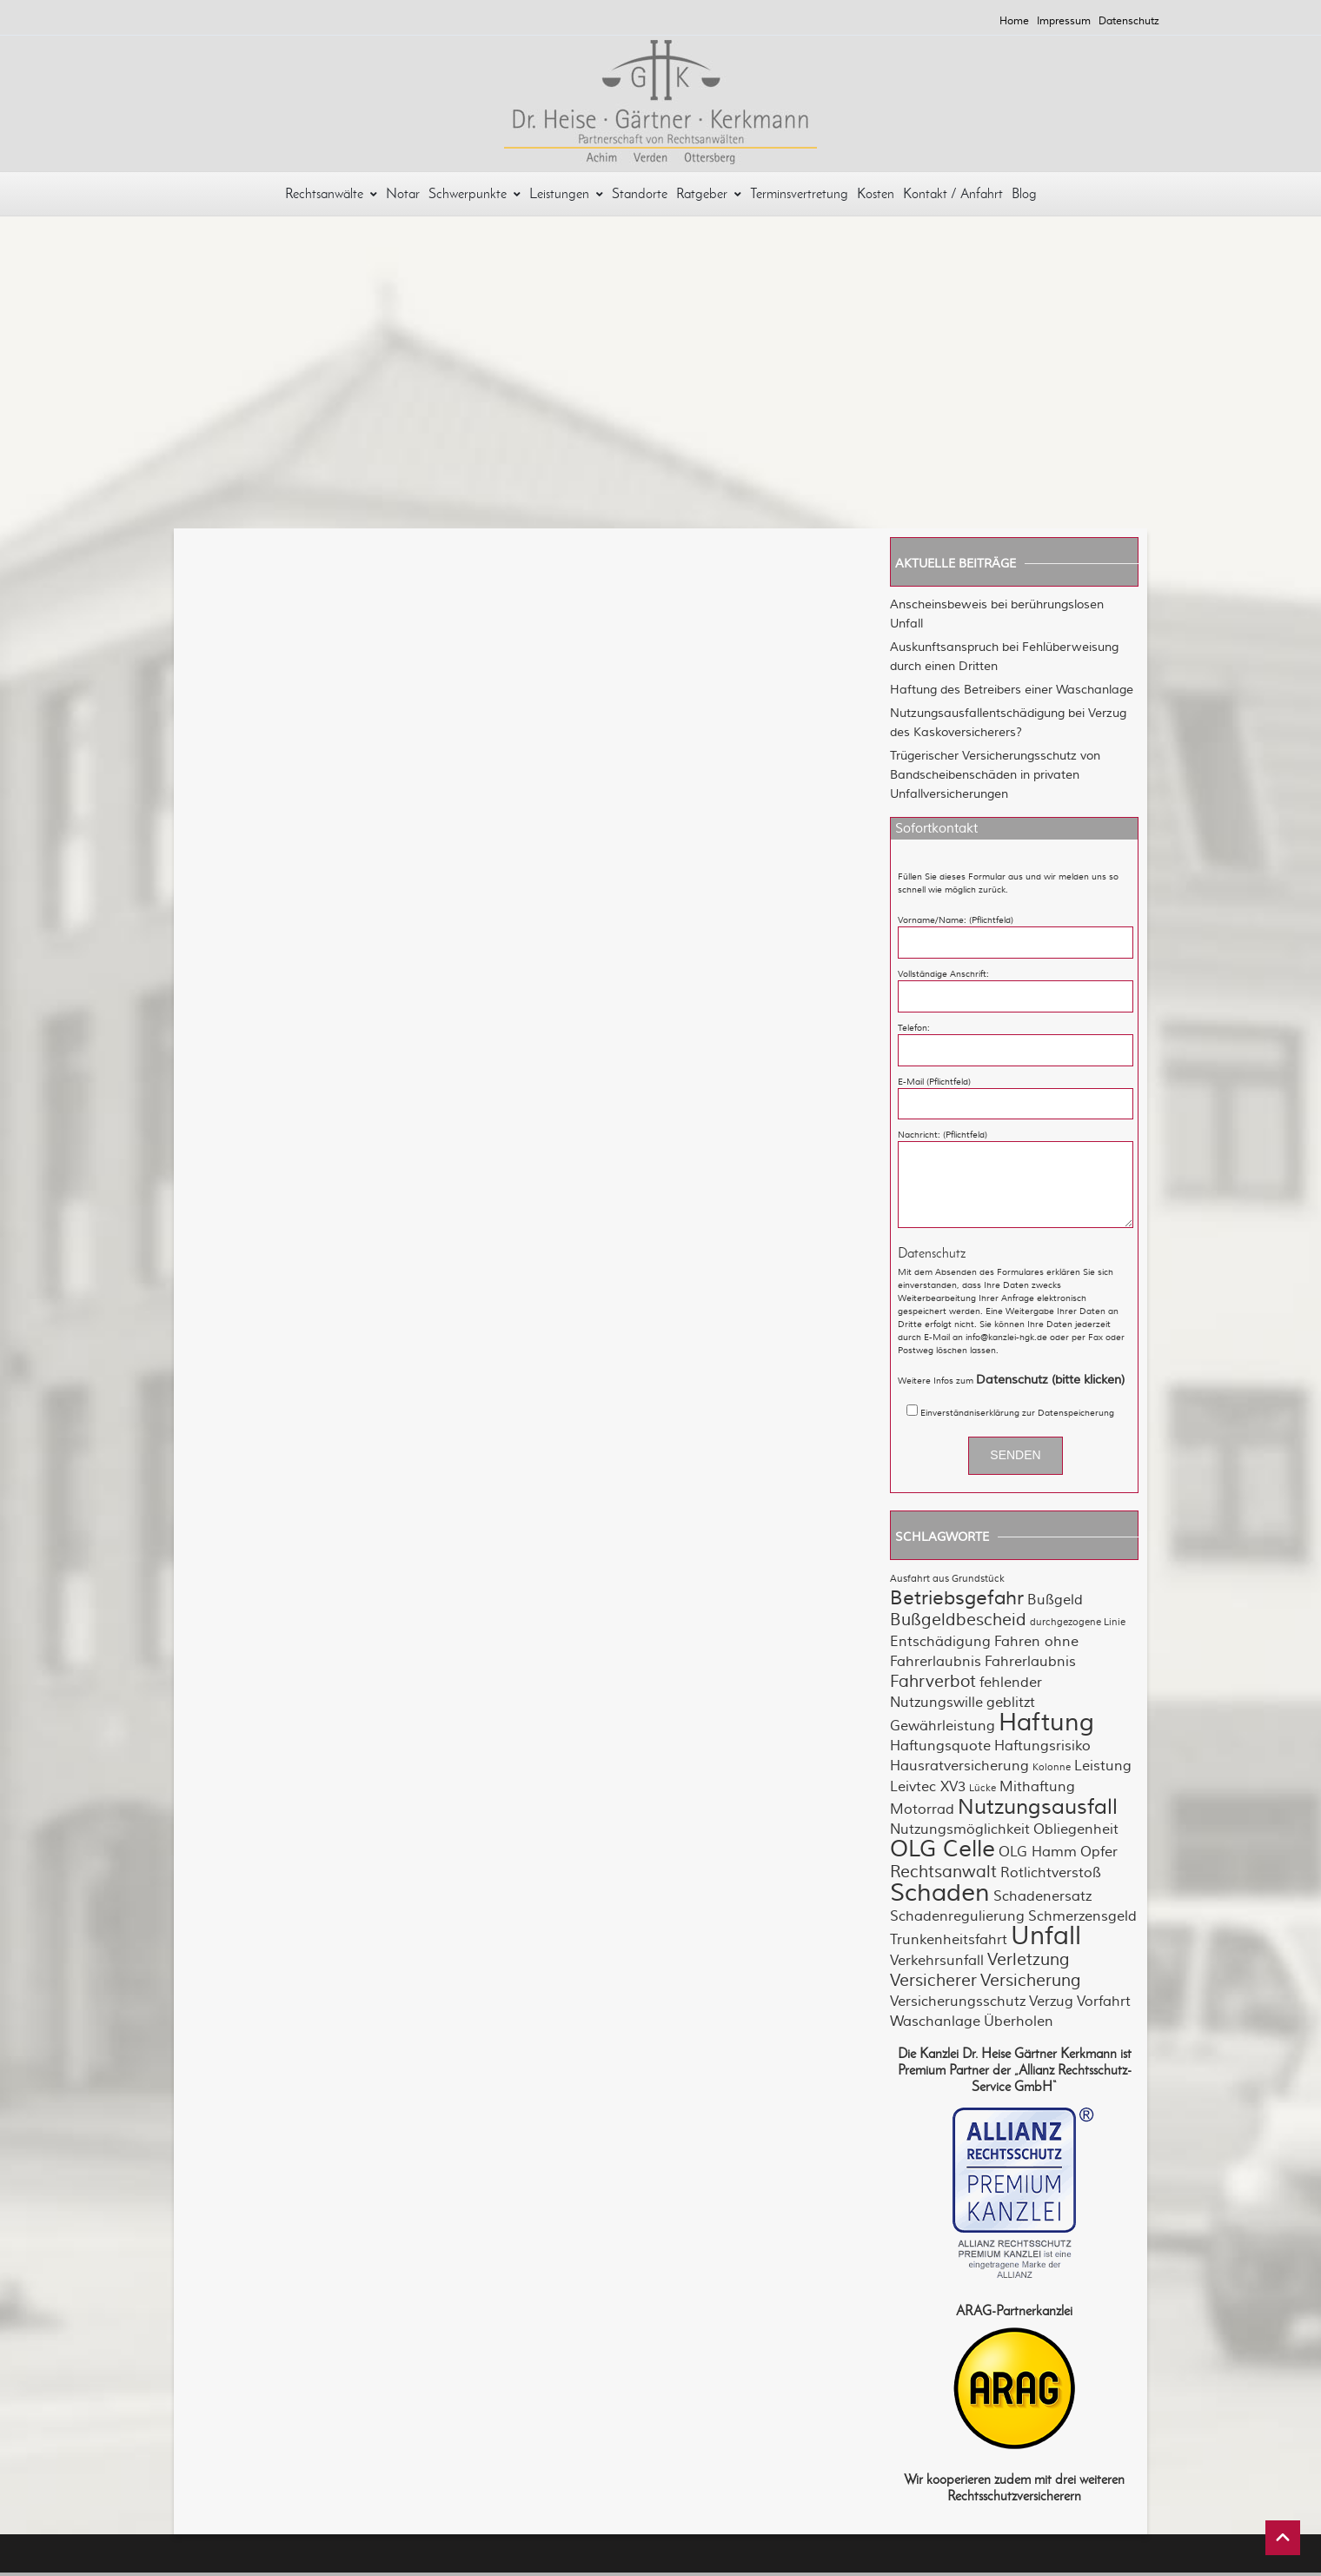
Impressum (1064, 21)
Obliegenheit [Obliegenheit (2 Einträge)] (1076, 1833)
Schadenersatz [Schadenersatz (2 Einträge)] (1042, 1900)
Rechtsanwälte (331, 197)
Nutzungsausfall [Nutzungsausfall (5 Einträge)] (1038, 1810)
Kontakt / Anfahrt (953, 197)
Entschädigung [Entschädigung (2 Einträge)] (940, 1645)
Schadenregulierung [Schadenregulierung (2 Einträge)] (957, 1920)
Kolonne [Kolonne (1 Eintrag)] (1051, 1770)
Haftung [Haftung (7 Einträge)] (1046, 1726)
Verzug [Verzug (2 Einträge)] (1051, 2005)
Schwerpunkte (474, 197)
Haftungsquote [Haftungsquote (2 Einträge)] (940, 1749)
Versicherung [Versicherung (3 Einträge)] (1030, 1984)
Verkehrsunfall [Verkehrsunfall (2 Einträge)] (937, 1964)
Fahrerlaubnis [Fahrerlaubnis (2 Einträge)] (1030, 1665)
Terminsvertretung (799, 197)
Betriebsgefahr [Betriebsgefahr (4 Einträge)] (957, 1602)
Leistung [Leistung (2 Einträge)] (1103, 1769)
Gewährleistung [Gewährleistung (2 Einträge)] (942, 1729)
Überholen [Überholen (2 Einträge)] (1018, 2025)
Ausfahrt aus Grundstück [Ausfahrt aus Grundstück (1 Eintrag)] (947, 1582)
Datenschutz (1129, 21)
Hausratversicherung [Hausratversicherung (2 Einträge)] (959, 1769)
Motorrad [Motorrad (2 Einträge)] (922, 1813)
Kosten (875, 197)
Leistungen (566, 197)
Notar (403, 197)
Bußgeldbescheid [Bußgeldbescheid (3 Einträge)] (958, 1623)
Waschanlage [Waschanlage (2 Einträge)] (935, 2025)
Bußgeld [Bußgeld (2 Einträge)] (1055, 1603)
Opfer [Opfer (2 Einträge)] (1099, 1855)
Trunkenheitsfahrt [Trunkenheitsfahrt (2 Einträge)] (948, 1943)
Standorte (639, 197)
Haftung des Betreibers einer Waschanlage (1011, 693)
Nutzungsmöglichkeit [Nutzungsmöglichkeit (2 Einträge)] (960, 1833)
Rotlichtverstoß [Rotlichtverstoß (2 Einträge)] (1050, 1876)
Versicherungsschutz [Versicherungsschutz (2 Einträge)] (958, 2005)
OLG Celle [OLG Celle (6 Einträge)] (942, 1853)
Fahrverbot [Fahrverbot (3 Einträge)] (933, 1685)
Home (1014, 21)
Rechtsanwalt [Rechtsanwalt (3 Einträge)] (943, 1875)
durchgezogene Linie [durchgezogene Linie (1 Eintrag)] (1077, 1625)
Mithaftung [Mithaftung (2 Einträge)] (1037, 1790)
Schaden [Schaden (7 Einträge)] (940, 1896)
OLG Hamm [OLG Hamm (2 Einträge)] (1038, 1855)
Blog (1024, 197)
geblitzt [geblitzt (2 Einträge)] (1010, 1706)
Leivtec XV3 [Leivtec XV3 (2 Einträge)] (928, 1790)
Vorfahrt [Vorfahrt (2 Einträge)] (1104, 2005)
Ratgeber (708, 197)
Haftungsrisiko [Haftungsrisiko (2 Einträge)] (1042, 1749)
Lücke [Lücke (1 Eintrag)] (982, 1791)
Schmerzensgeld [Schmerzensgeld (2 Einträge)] (1082, 1920)
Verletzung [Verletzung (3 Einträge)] (1028, 1963)
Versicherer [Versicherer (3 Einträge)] (933, 1984)
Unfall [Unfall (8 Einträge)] (1046, 1939)
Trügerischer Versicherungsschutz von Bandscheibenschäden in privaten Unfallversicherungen (995, 779)
